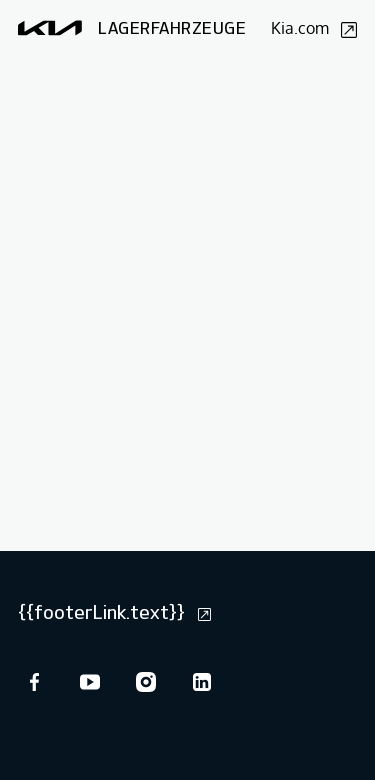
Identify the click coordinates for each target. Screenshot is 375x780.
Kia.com (314, 28)
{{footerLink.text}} (114, 612)
